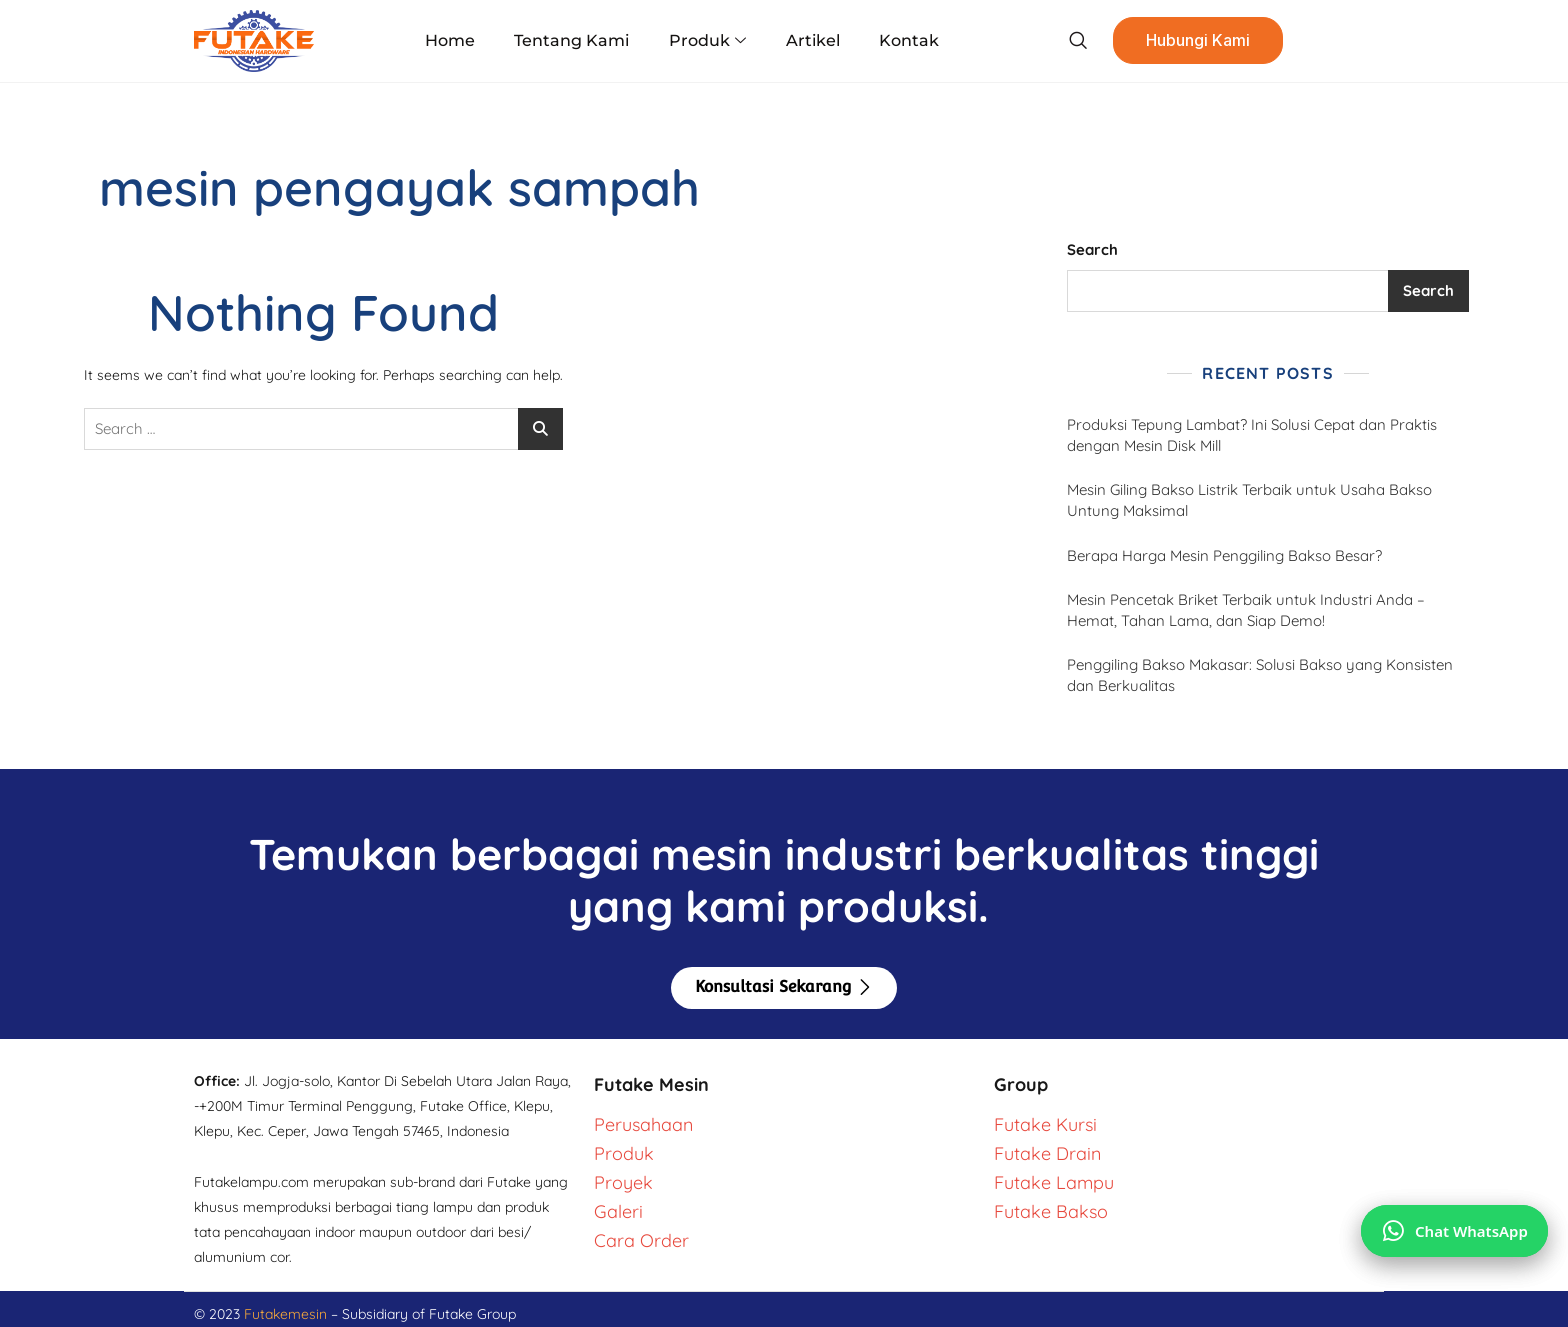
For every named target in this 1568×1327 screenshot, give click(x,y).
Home (451, 40)
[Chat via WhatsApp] (1454, 1231)
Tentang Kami (572, 40)
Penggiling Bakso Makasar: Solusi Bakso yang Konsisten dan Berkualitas (1260, 675)
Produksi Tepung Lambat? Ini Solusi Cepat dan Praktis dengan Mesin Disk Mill (1252, 435)
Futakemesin (287, 1314)
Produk (707, 41)
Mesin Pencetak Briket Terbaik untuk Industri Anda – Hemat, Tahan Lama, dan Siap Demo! (1246, 610)
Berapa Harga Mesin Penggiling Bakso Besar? (1224, 555)
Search (1092, 249)
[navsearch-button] (1077, 41)
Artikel (813, 40)
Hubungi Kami (1198, 41)
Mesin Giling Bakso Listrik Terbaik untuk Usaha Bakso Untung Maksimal (1249, 500)
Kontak (909, 40)
